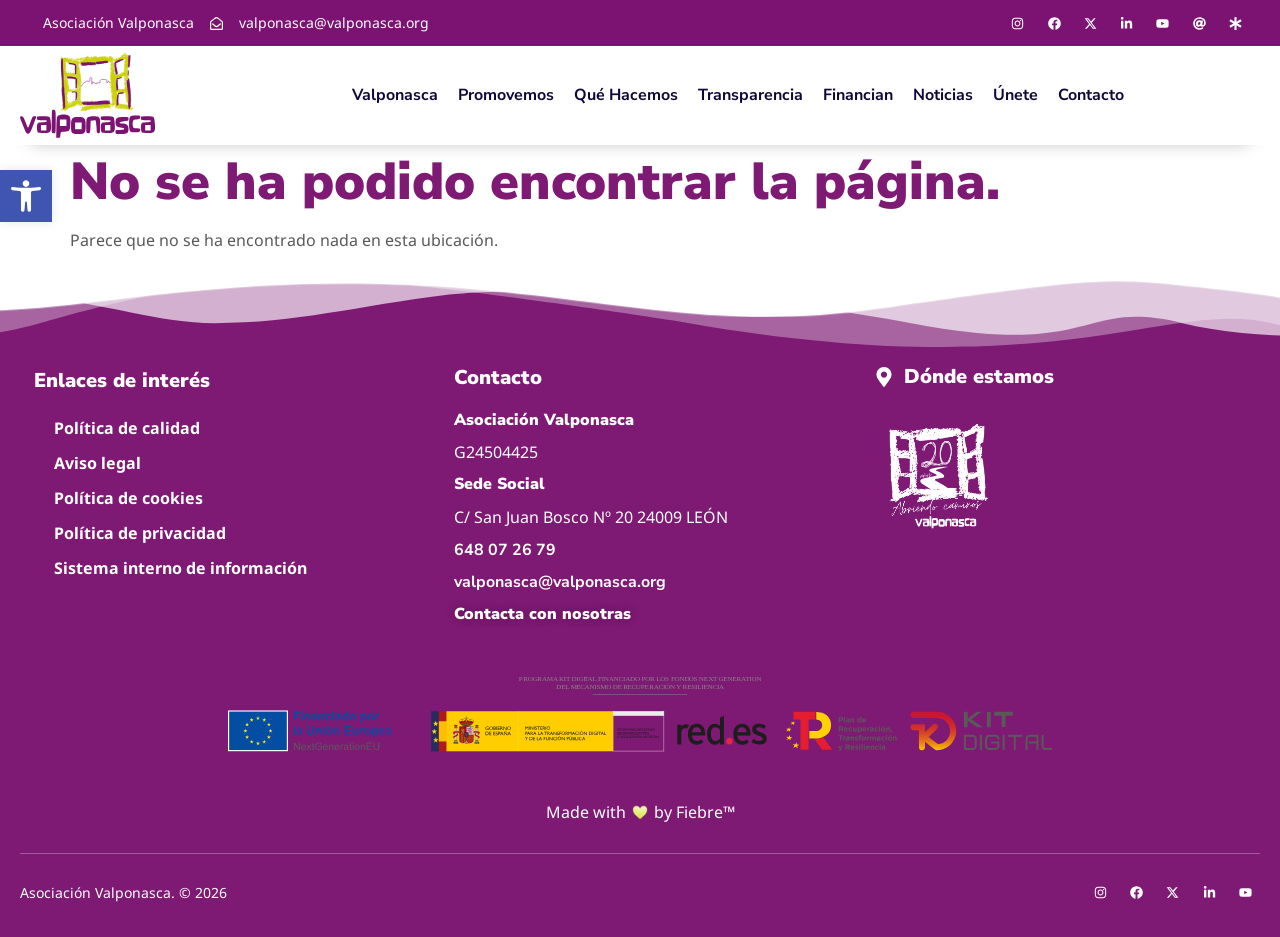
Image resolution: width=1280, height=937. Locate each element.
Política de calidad (127, 428)
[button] (26, 196)
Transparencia (750, 95)
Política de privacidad (140, 533)
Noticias (943, 95)
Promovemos (506, 95)
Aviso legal (97, 463)
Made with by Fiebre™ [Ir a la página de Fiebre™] (640, 812)
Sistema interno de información (180, 568)
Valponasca (395, 95)
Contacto (1091, 95)
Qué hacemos (626, 95)
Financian (858, 95)
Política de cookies (128, 498)
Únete (1015, 95)
